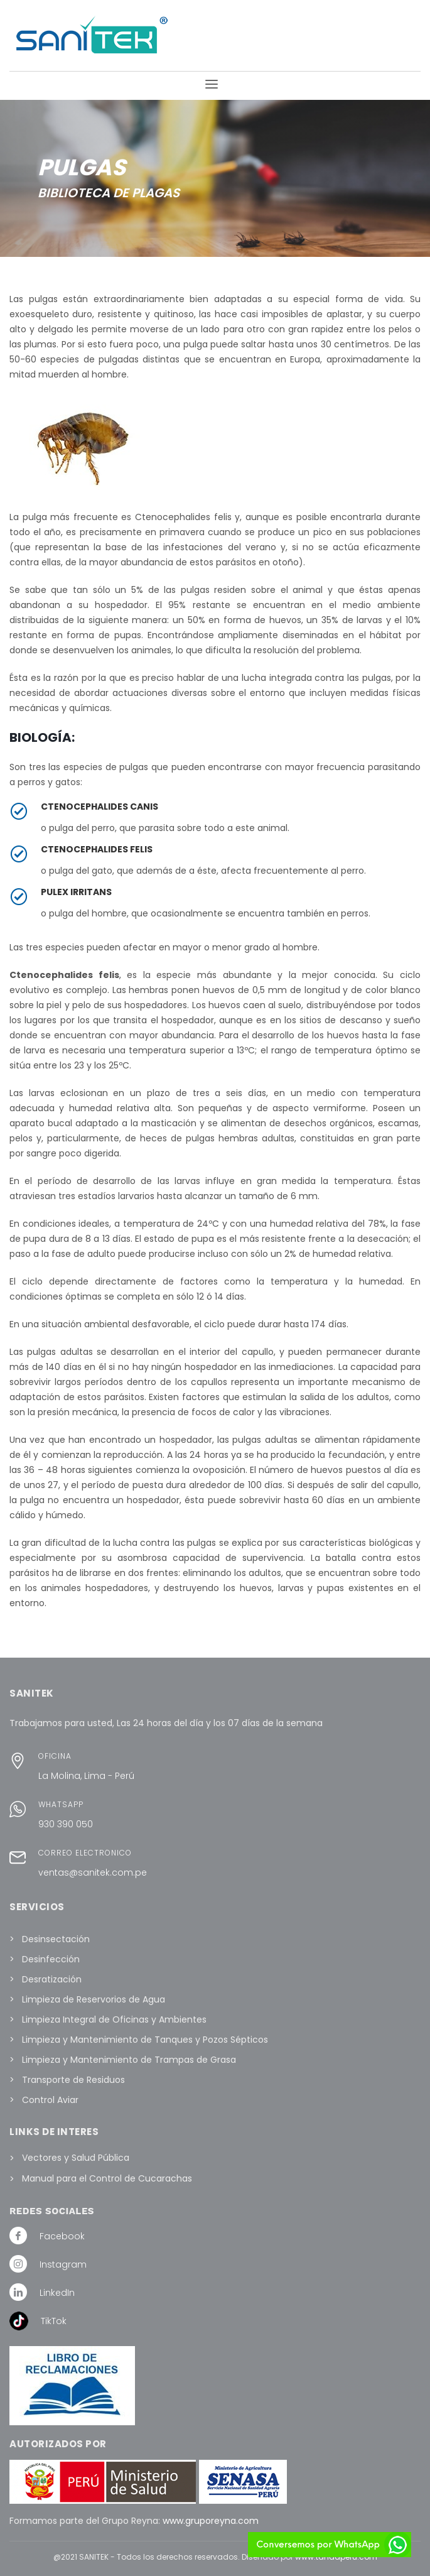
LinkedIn (57, 2292)
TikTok (54, 2321)
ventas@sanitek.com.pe (92, 1872)
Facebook (62, 2236)
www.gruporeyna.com (211, 2520)
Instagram (63, 2264)
